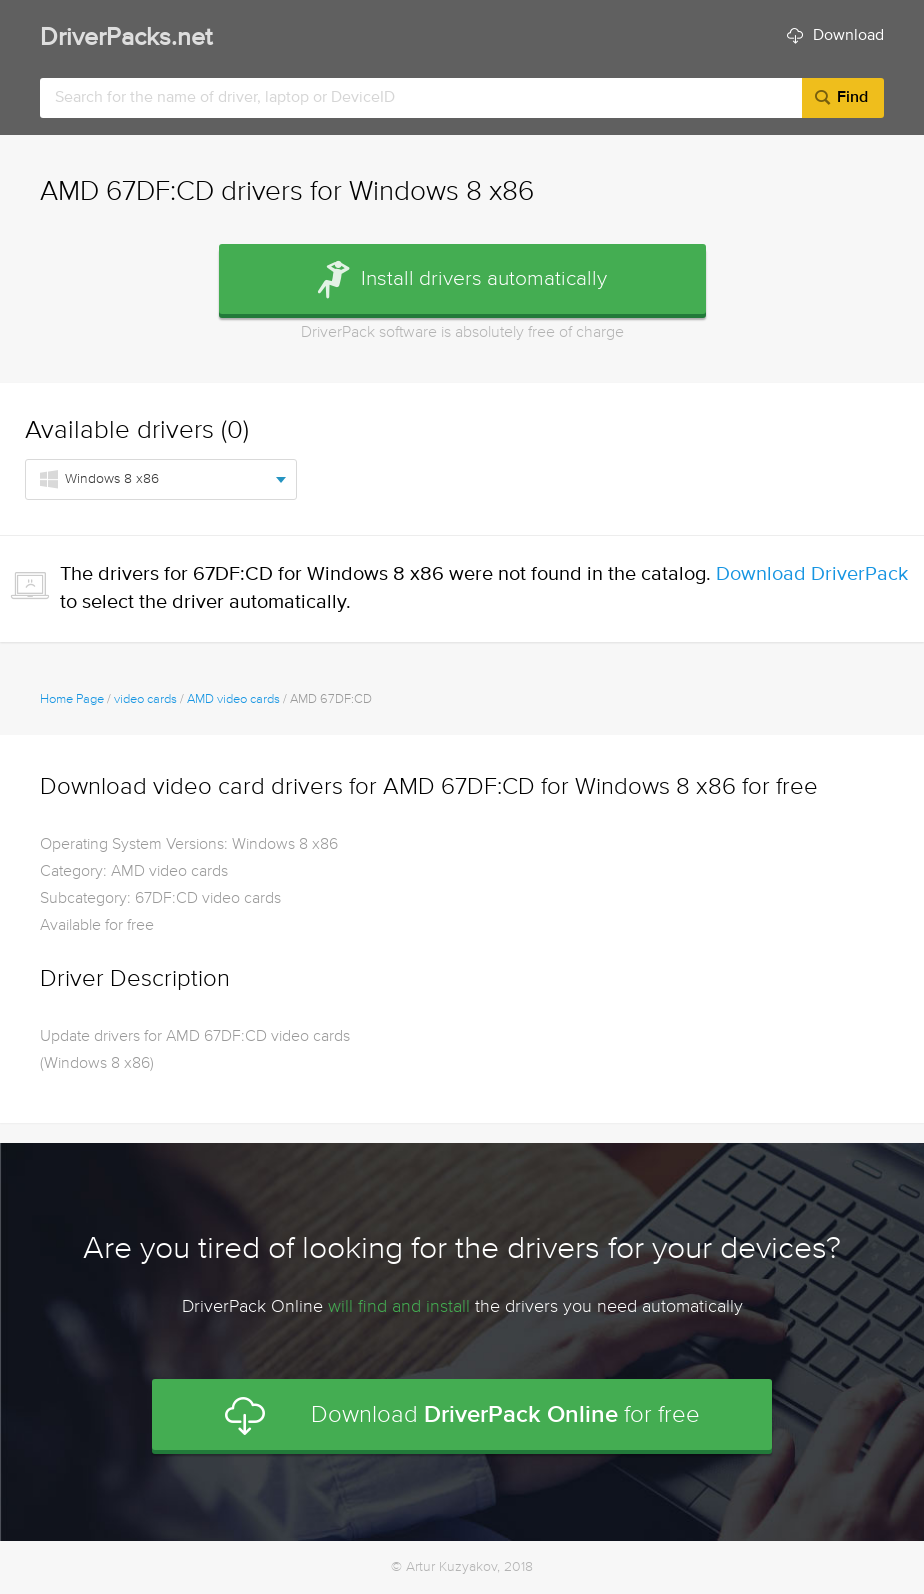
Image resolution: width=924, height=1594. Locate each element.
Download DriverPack (812, 574)
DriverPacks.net (126, 38)
